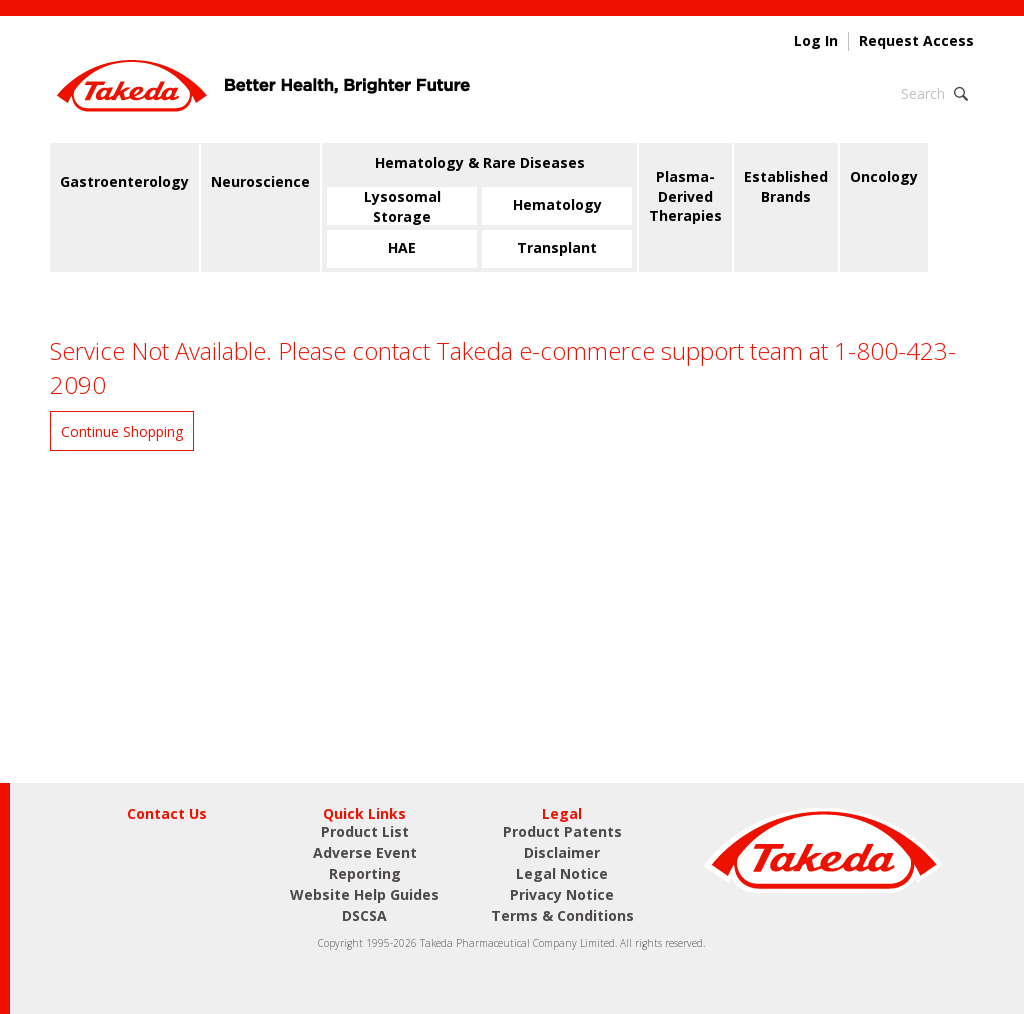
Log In (816, 41)
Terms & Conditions (562, 915)
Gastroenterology (124, 181)
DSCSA (364, 915)
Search (923, 93)
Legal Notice (562, 873)
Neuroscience (260, 181)
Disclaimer (562, 852)
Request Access (916, 41)
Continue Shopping (122, 431)
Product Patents (562, 831)
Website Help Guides (364, 894)
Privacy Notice (562, 894)
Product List (365, 831)
